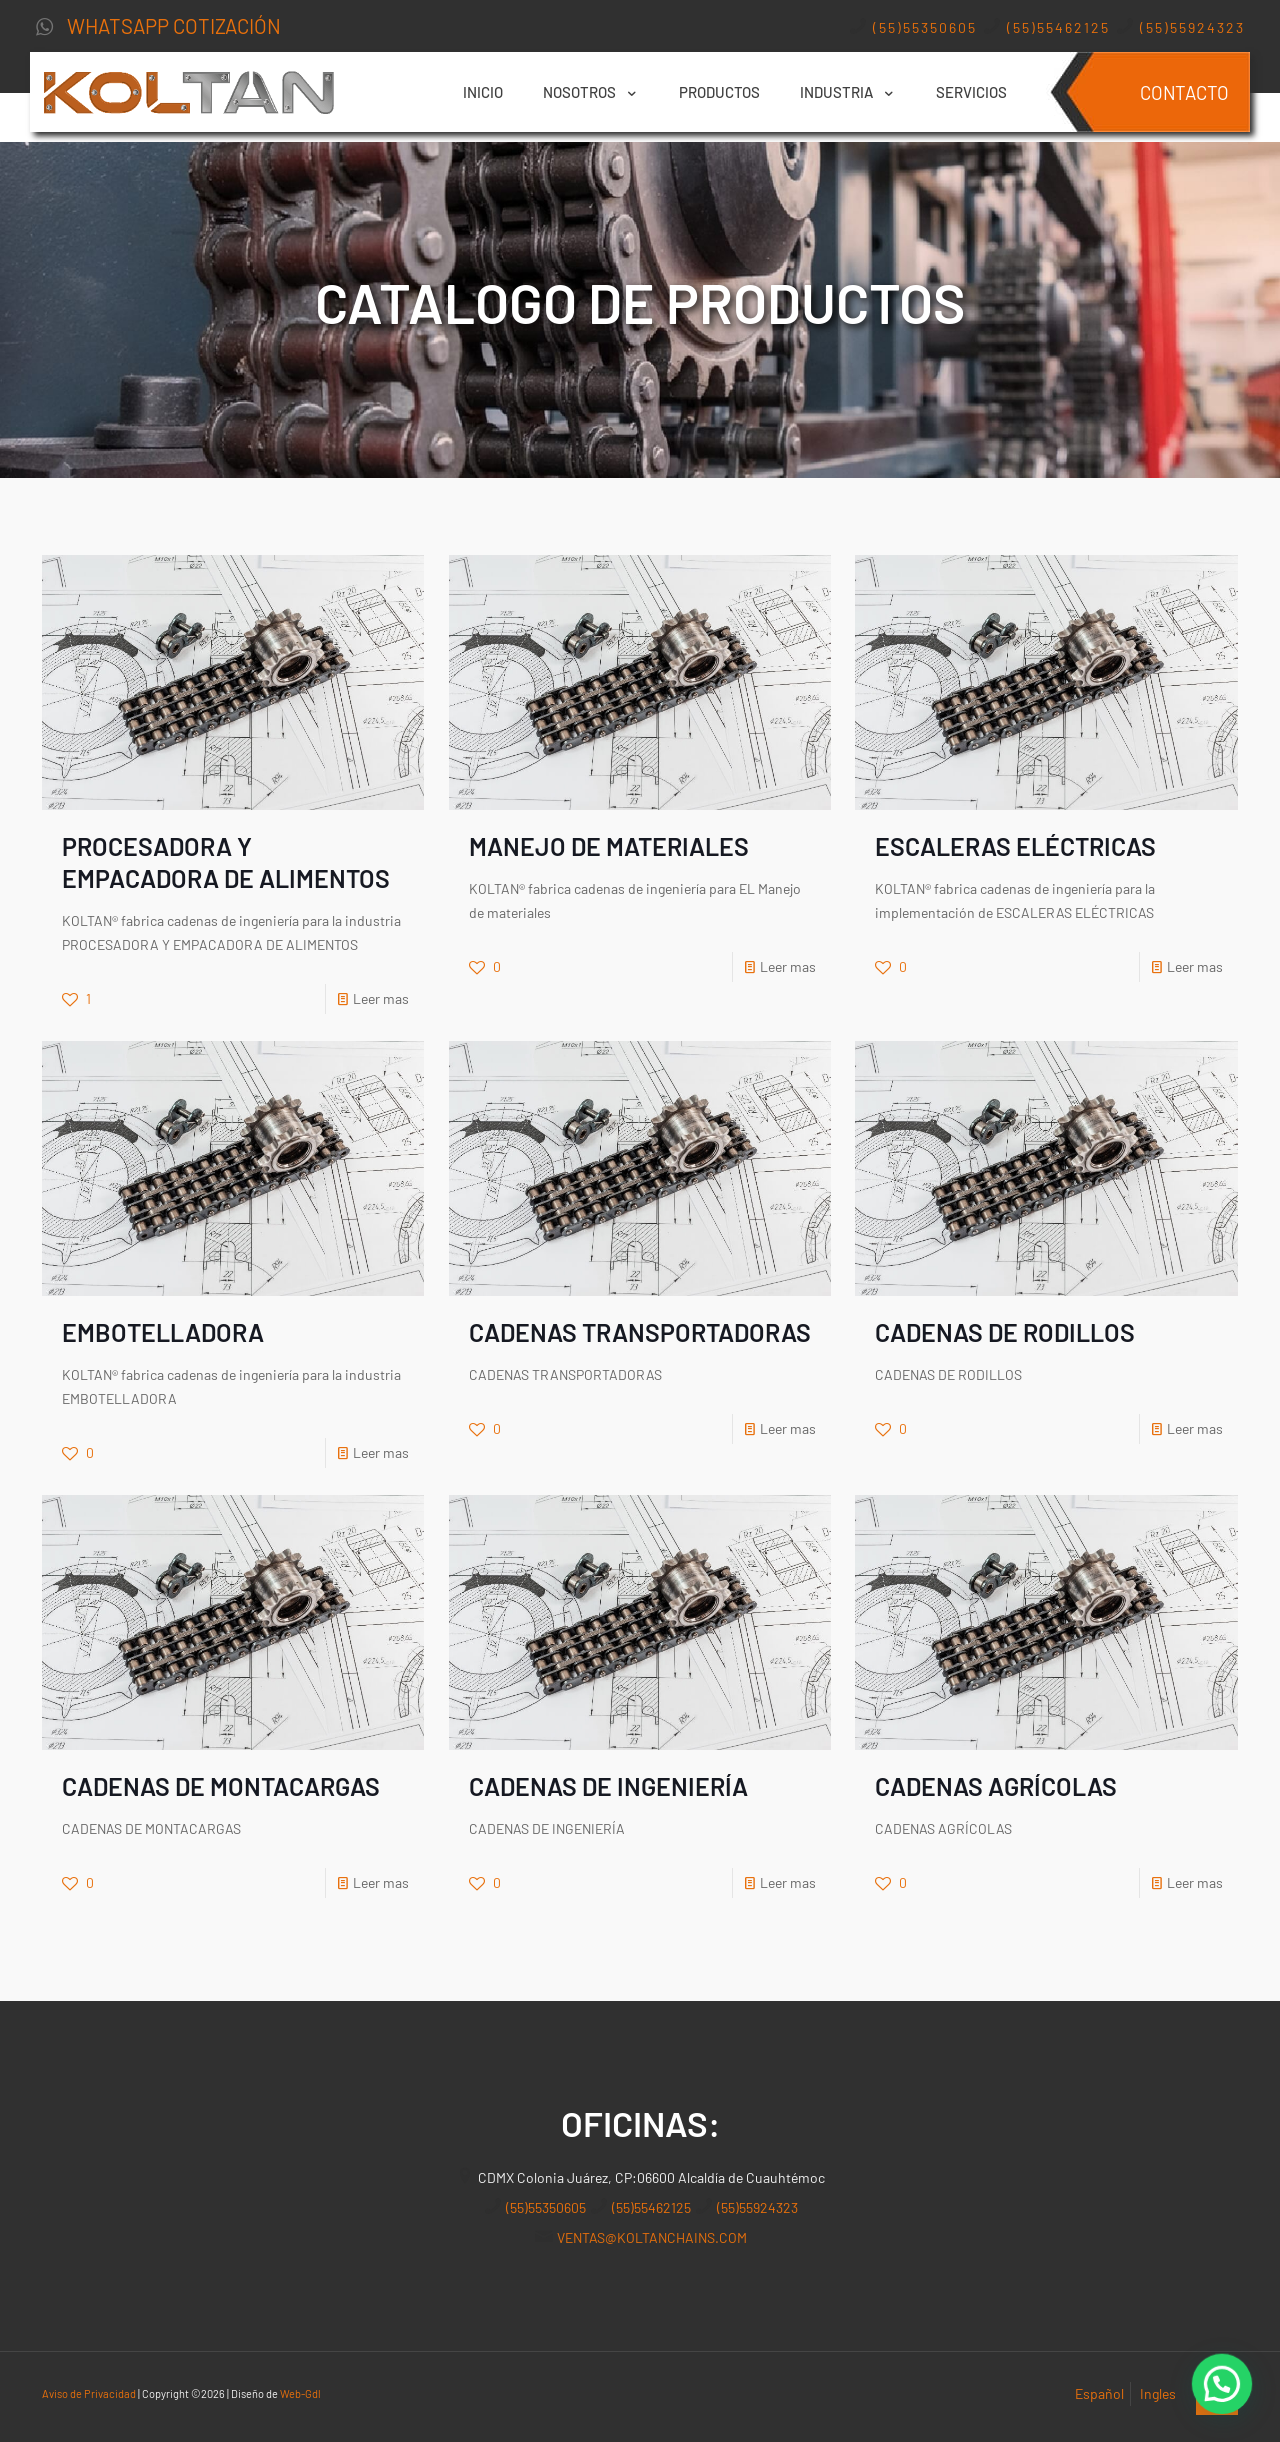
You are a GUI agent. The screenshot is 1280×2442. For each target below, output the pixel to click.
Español (1099, 2393)
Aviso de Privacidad (89, 2393)
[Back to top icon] (1217, 2394)
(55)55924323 (1190, 27)
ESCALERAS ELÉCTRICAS (1015, 846)
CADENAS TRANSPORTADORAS (640, 1332)
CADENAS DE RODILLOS (1005, 1332)
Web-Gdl (300, 2393)
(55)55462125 (1056, 27)
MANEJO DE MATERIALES (609, 846)
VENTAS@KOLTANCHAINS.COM (652, 2237)
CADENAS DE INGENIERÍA (608, 1786)
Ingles (1158, 2393)
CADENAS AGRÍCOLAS (996, 1786)
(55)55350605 (925, 27)
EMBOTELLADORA (163, 1332)
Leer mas (381, 998)
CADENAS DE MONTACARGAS (221, 1786)
